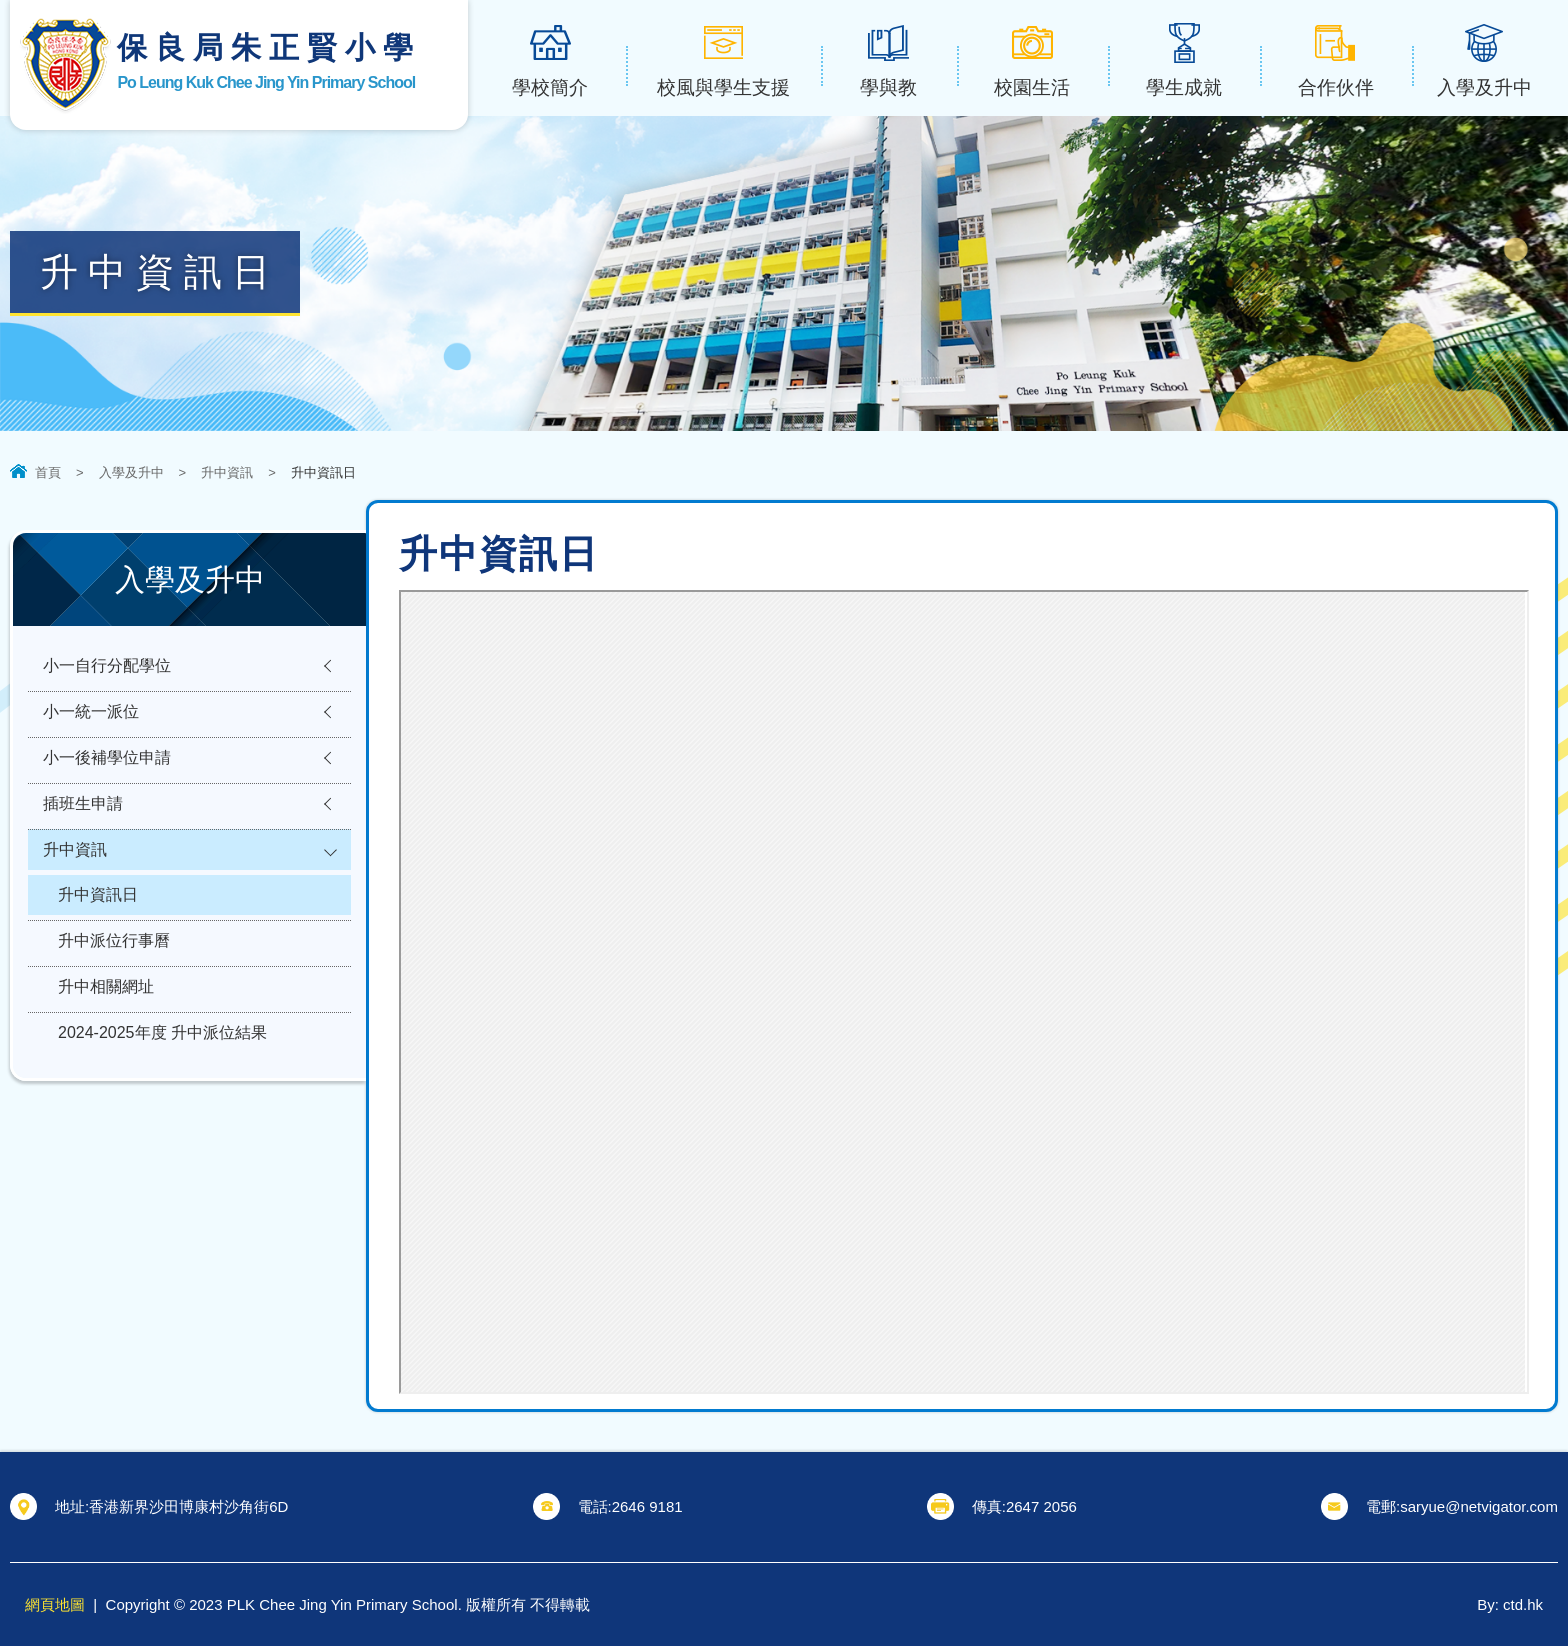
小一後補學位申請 (107, 765)
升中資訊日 (98, 911)
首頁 (48, 472)
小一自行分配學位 (107, 667)
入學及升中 (131, 472)
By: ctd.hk (1510, 1604)
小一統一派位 (91, 716)
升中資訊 (227, 472)
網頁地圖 (55, 1604)
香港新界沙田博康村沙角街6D (188, 1506)
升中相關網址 (106, 1009)
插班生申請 (83, 814)
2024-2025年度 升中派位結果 (162, 1058)
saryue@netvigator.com (1479, 1506)
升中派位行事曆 (114, 960)
